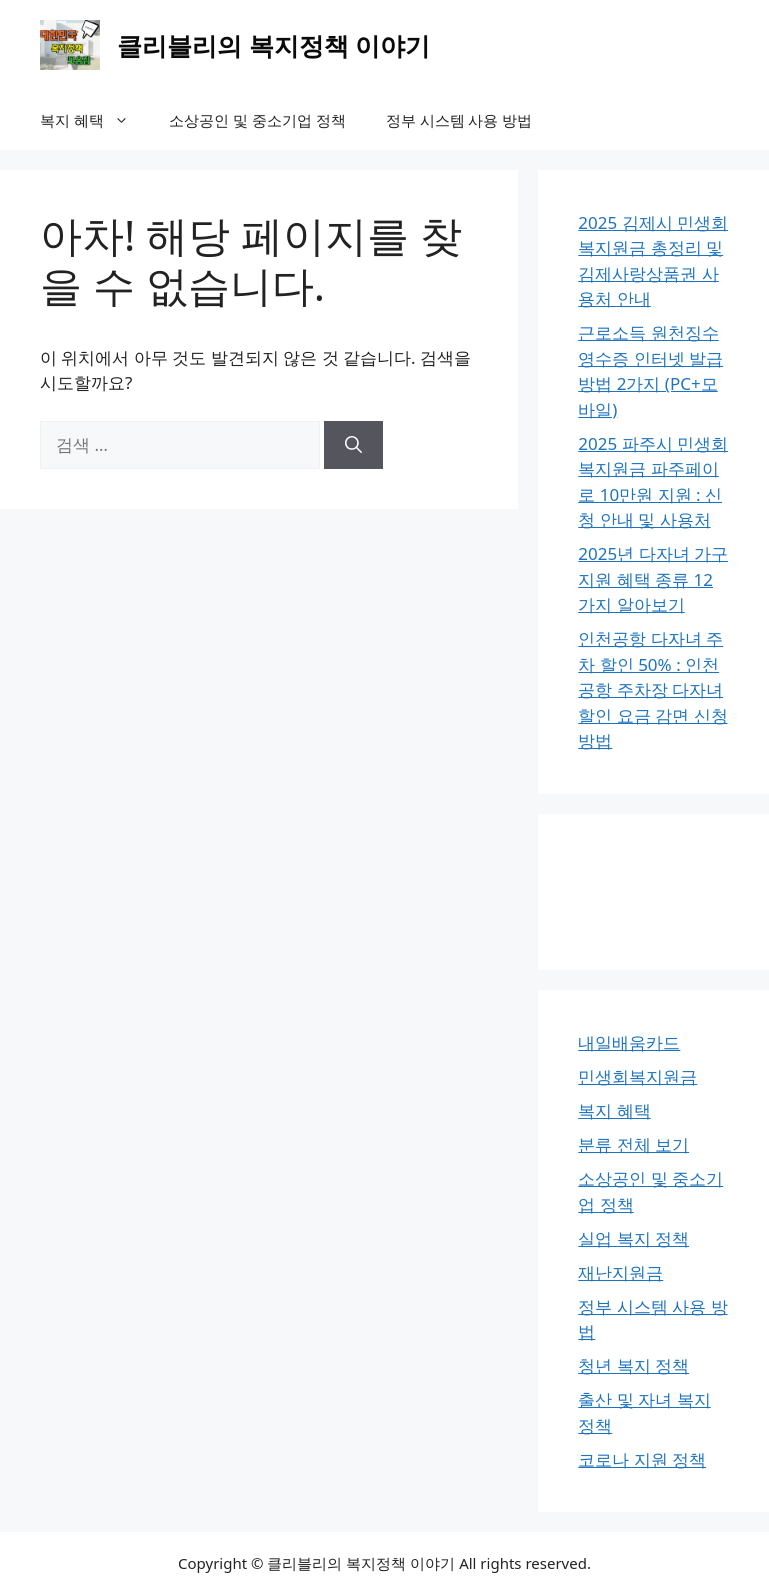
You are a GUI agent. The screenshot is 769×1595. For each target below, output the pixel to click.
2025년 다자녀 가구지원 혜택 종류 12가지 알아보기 (653, 579)
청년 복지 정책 (633, 1365)
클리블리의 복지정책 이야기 (273, 45)
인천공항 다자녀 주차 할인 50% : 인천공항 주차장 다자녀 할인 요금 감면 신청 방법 (652, 689)
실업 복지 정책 (633, 1238)
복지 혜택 (94, 120)
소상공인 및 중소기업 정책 (257, 120)
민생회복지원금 (637, 1076)
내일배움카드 (629, 1042)
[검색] (353, 445)
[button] (126, 120)
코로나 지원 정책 (642, 1459)
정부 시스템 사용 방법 (459, 120)
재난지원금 (620, 1272)
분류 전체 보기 (633, 1144)
